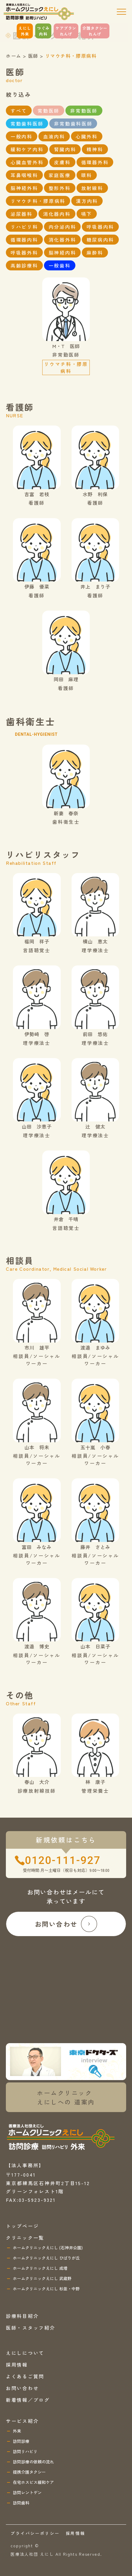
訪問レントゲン (27, 2492)
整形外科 (60, 187)
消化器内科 (57, 213)
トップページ (22, 2225)
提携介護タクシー (29, 2472)
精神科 (95, 149)
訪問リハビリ (25, 2451)
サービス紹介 (22, 2420)
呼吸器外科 (24, 252)
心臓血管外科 (27, 162)
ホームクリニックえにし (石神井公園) (48, 2247)
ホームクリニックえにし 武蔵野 (42, 2278)
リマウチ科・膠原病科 (38, 200)
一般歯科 (60, 265)
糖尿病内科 (100, 239)
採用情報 (17, 2364)
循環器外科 (95, 162)
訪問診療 (21, 2441)
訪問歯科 (21, 2503)
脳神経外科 (24, 187)
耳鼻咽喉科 (24, 175)
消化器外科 (62, 239)
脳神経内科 (62, 252)
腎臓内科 (65, 149)
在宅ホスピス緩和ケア (33, 2482)
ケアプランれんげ (66, 31)
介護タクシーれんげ (95, 31)
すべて (19, 110)
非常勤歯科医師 (73, 123)
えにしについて (25, 2352)
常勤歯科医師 (27, 123)
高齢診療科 (24, 265)
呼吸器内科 (100, 226)
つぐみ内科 (43, 31)
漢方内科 (87, 200)
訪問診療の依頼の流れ (33, 2462)
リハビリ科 (24, 226)
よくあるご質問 (25, 2376)
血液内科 (54, 136)
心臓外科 (87, 136)
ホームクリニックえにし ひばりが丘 (46, 2258)
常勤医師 (49, 110)
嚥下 (86, 213)
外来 (17, 2431)
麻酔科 (95, 252)
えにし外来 (24, 31)
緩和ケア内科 (27, 149)
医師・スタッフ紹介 (30, 2327)
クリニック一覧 (25, 2237)
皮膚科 (62, 162)
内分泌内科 (62, 226)
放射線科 (92, 187)
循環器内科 (24, 239)
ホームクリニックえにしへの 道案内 (66, 2097)
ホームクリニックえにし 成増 (40, 2268)
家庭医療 (60, 175)
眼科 (86, 175)
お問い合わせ (66, 1924)
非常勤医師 (84, 110)
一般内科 (22, 136)
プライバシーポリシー (35, 2533)
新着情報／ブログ (28, 2399)
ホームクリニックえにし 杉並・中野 (46, 2289)
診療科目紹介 (22, 2315)
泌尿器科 (22, 213)
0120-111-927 (63, 1860)
